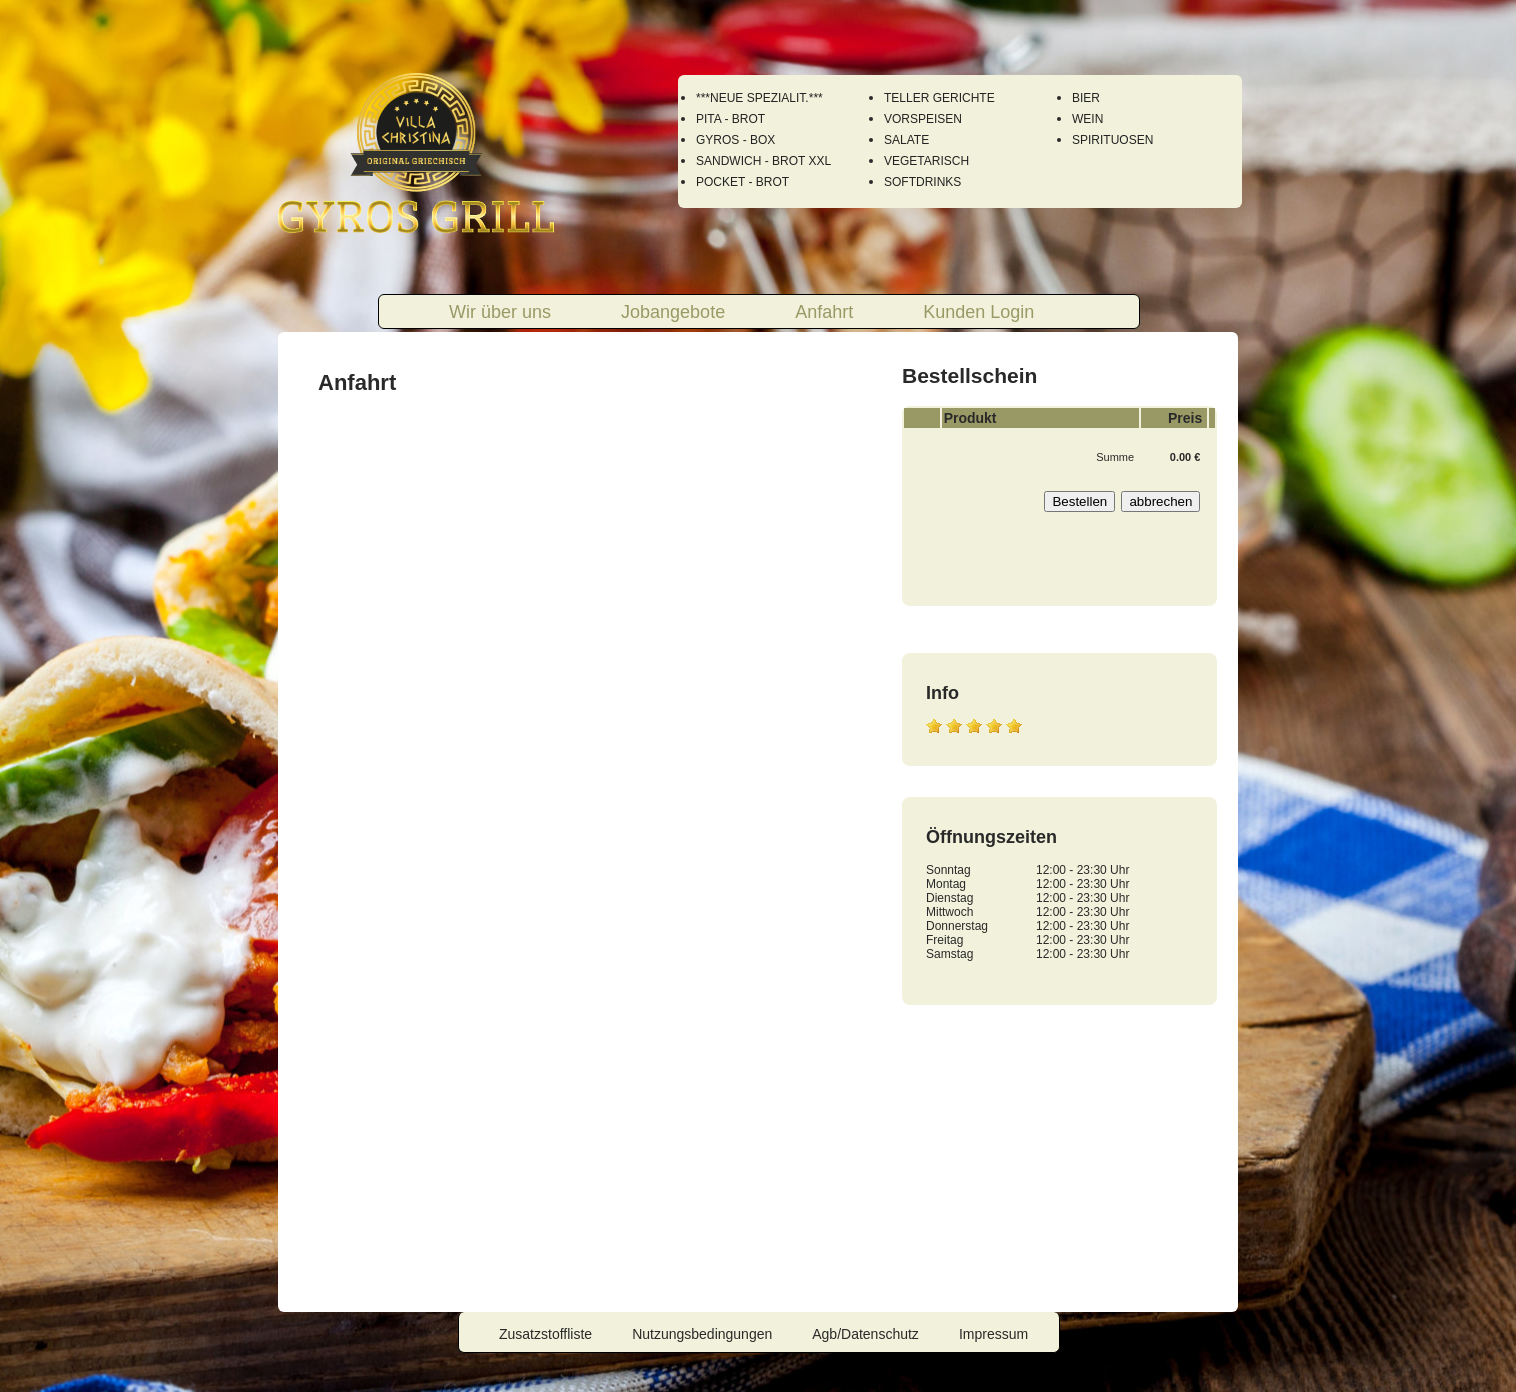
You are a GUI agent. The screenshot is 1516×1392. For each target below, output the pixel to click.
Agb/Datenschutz (865, 1334)
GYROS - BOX (735, 140)
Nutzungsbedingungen (702, 1334)
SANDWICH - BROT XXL (763, 161)
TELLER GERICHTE (939, 98)
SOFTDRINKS (922, 182)
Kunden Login (978, 312)
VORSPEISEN (923, 119)
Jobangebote (673, 312)
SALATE (906, 140)
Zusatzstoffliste (545, 1334)
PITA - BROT (730, 119)
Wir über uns (500, 312)
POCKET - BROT (742, 182)
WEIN (1087, 119)
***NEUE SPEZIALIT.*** (759, 98)
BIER (1086, 98)
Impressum (993, 1334)
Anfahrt (824, 312)
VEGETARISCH (926, 161)
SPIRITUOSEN (1112, 140)
